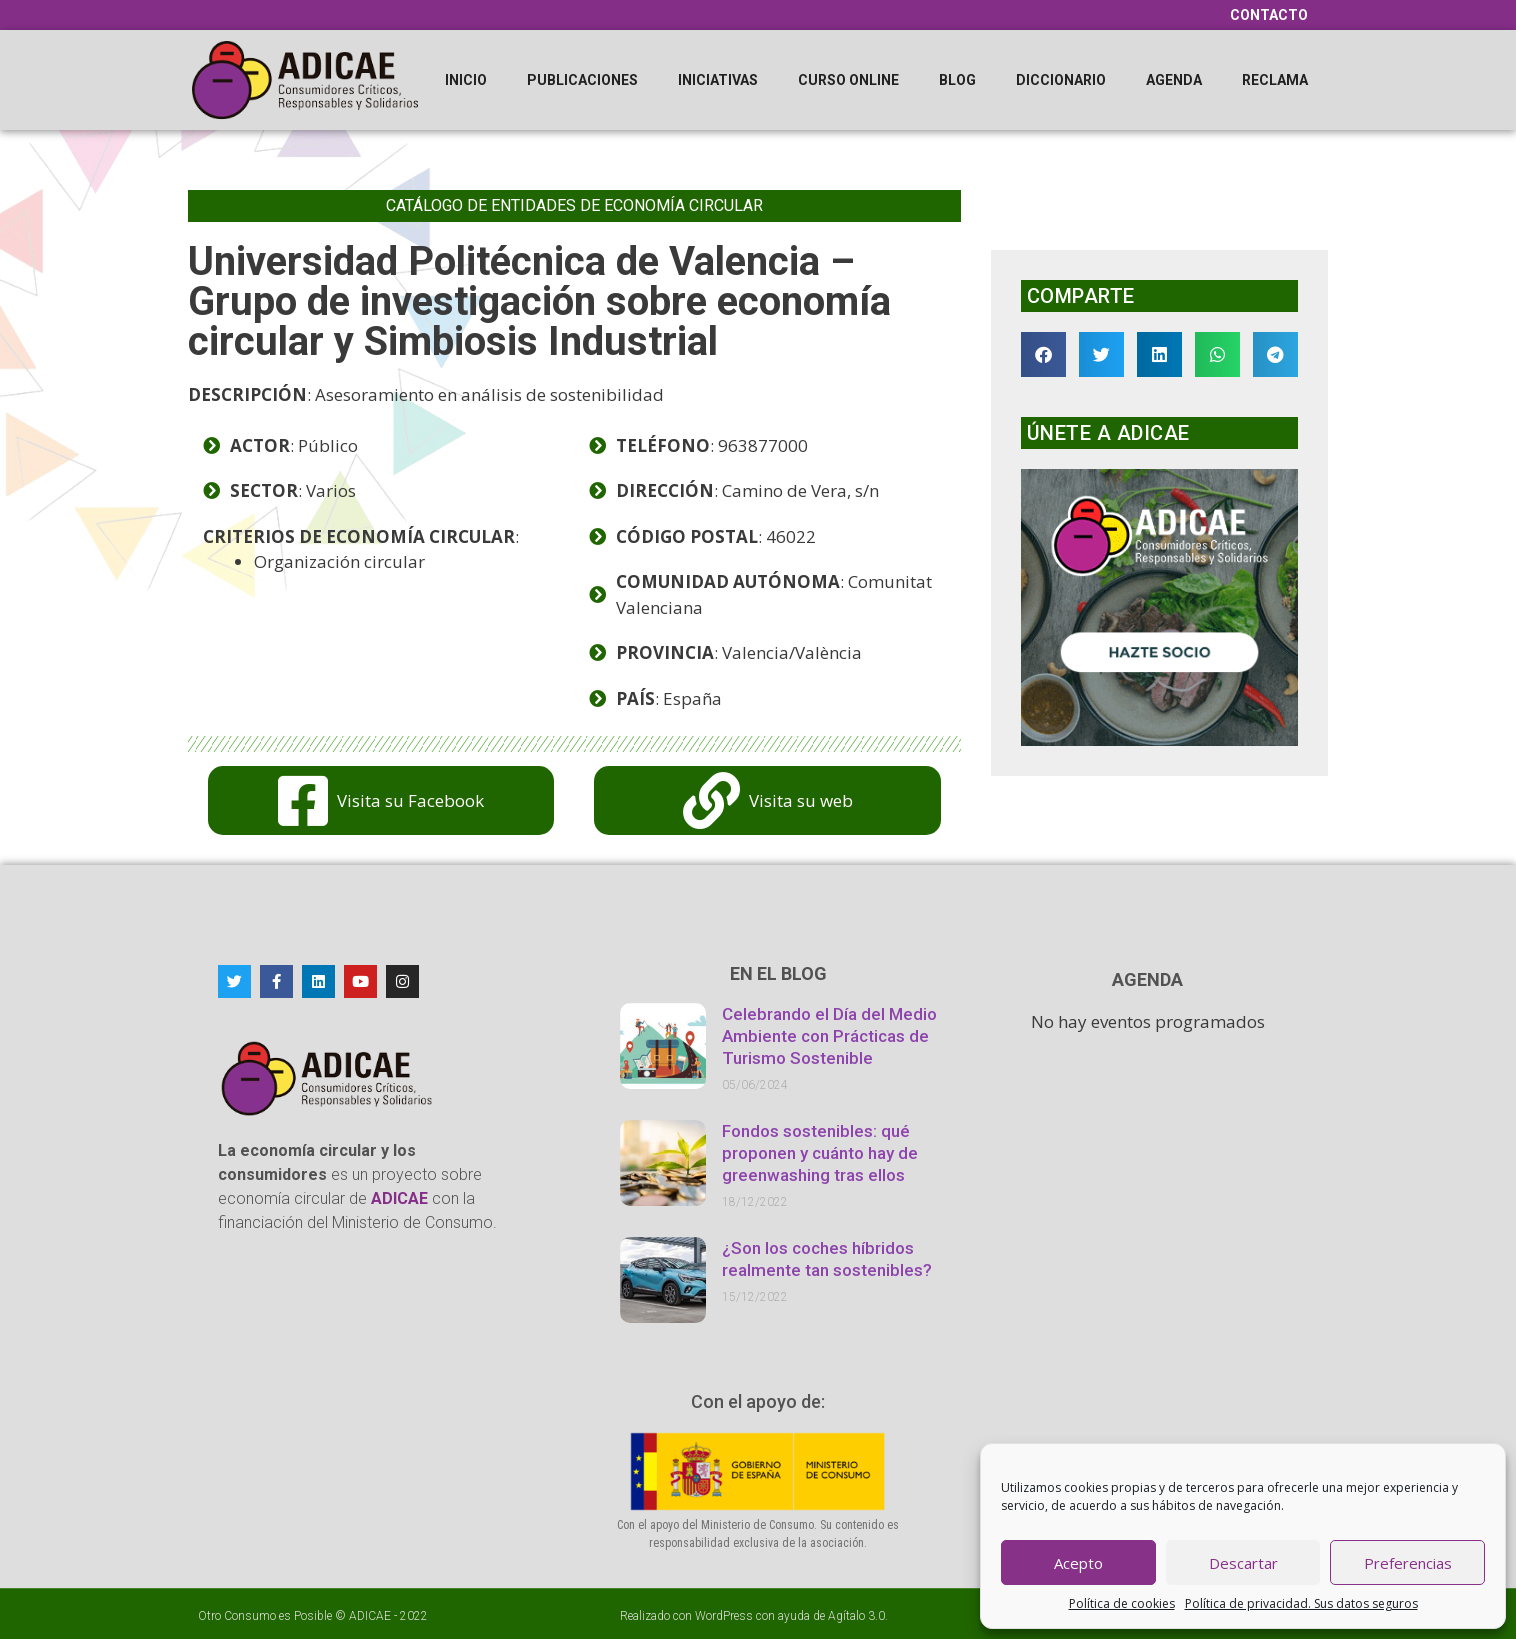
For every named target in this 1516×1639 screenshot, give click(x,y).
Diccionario (1061, 80)
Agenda (1174, 80)
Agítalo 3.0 (856, 1616)
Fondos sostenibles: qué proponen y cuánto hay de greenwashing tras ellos (820, 1153)
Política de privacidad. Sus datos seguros (1301, 1603)
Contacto (1269, 15)
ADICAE (370, 1616)
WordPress (724, 1616)
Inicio (466, 80)
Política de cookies (1122, 1603)
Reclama (1275, 80)
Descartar (1243, 1563)
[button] (1043, 354)
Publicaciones (582, 80)
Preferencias (1408, 1563)
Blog (957, 80)
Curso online (848, 80)
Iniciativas (718, 80)
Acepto (1078, 1563)
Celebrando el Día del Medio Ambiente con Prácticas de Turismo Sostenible (829, 1036)
